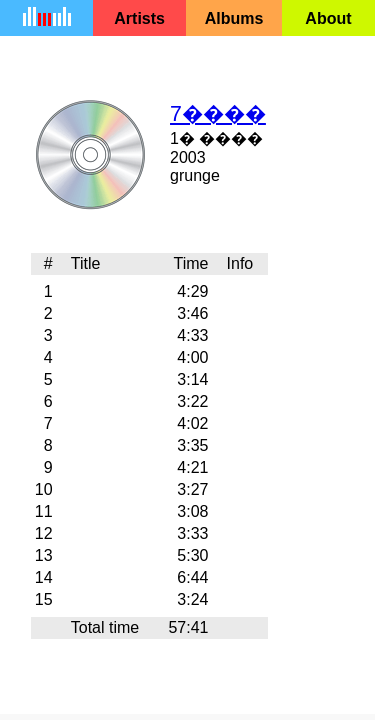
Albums (234, 18)
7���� (218, 114)
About (328, 18)
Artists (139, 18)
